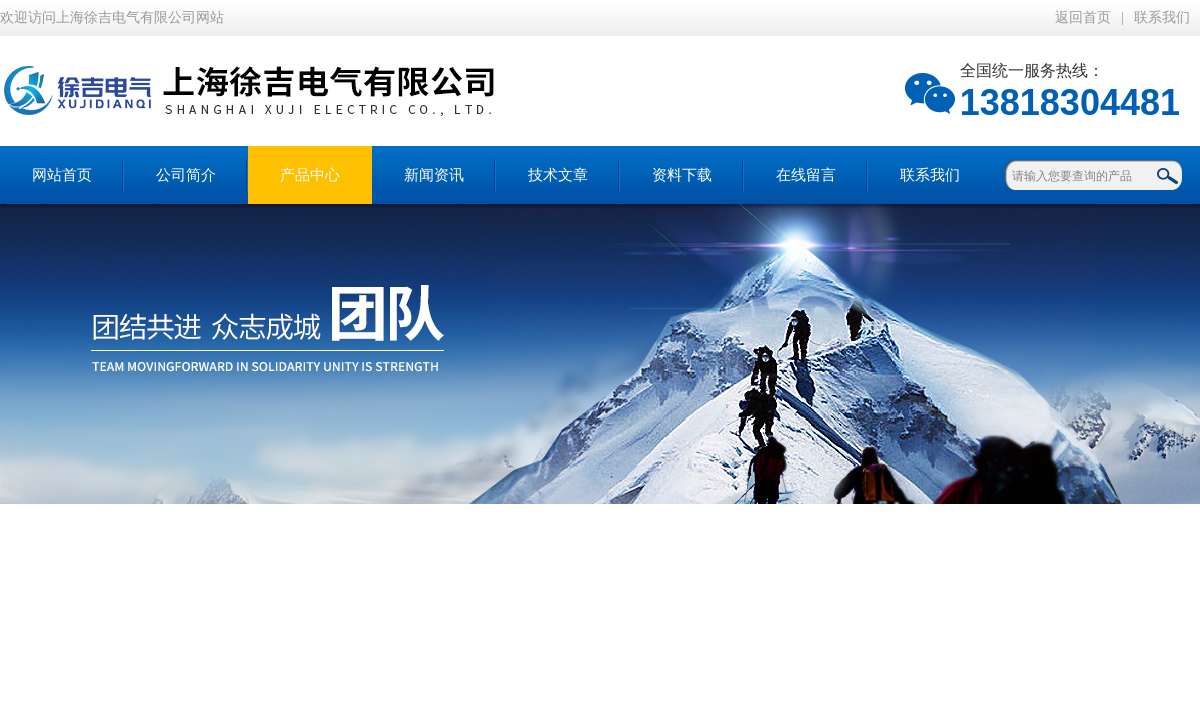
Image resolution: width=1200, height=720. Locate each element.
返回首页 (1083, 17)
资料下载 (682, 175)
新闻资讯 (434, 175)
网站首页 (62, 175)
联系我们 (1162, 17)
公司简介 (186, 175)
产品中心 (310, 175)
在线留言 (806, 175)
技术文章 (558, 175)
